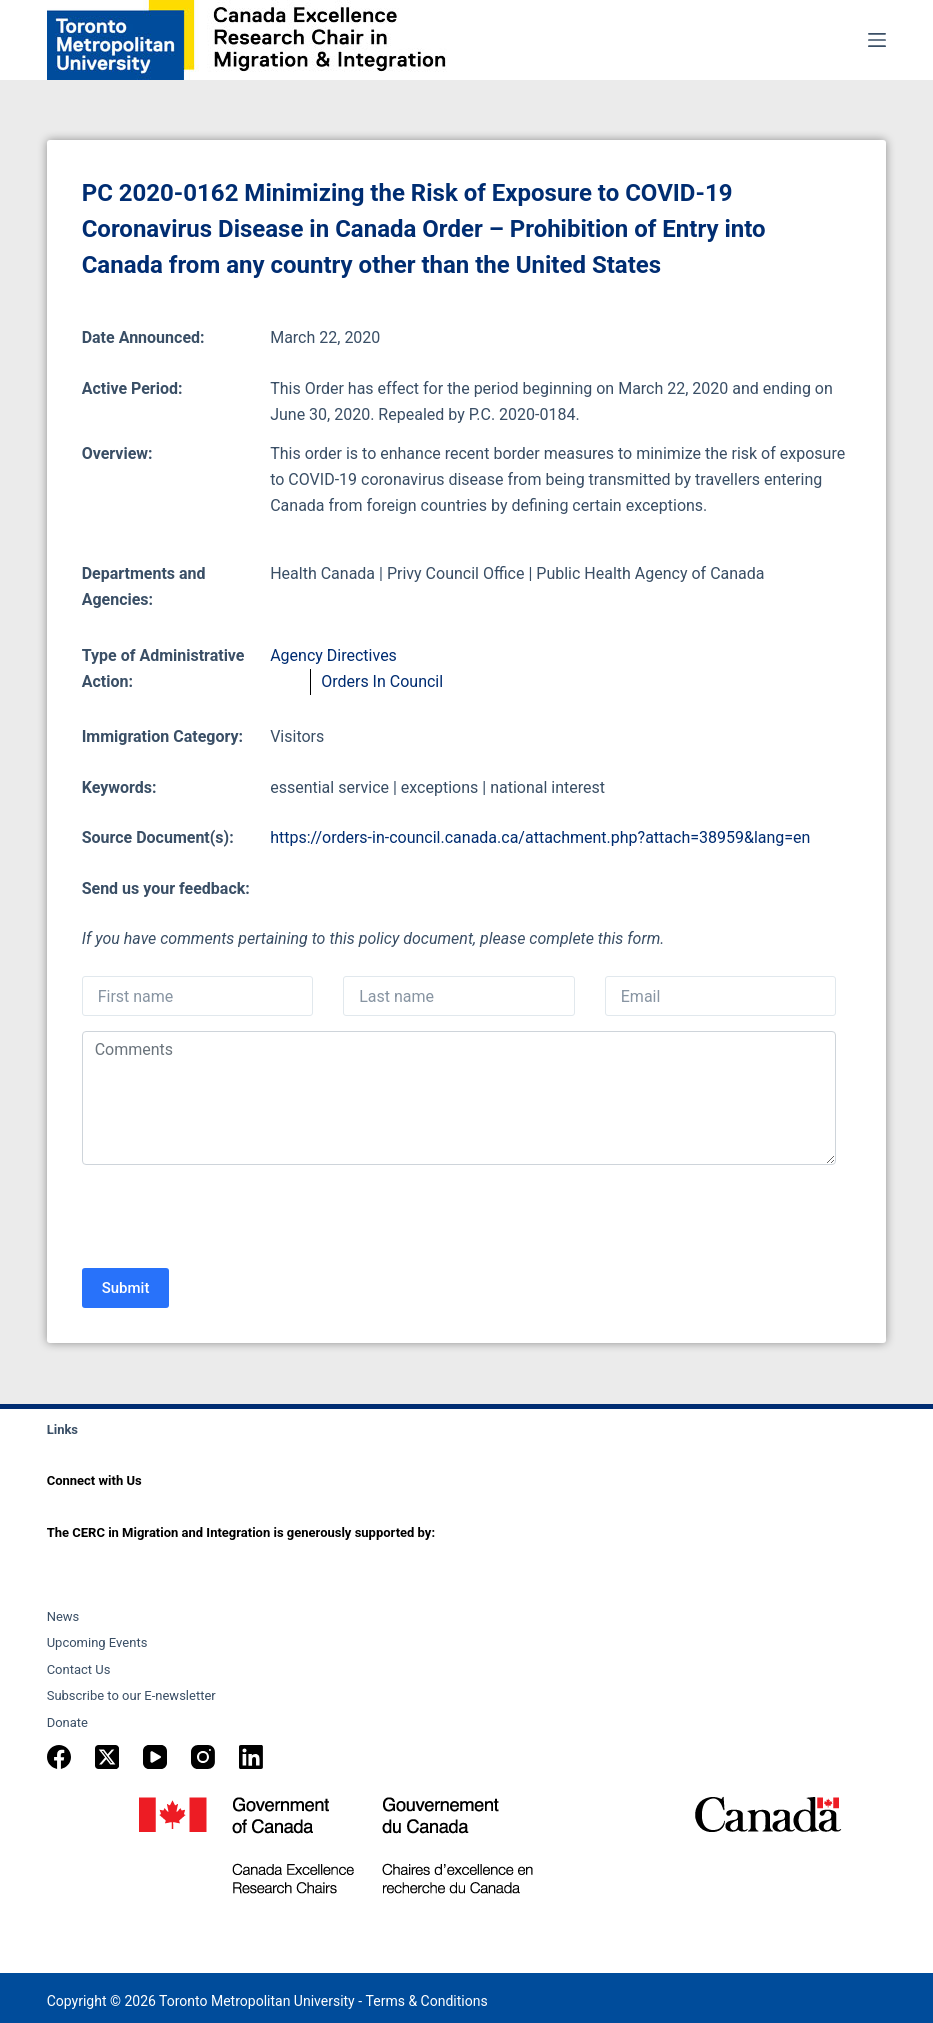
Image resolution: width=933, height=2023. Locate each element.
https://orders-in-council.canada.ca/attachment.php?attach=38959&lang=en (540, 837)
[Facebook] (59, 1757)
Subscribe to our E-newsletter (131, 1695)
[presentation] (234, 1219)
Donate (67, 1722)
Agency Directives (333, 655)
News (63, 1616)
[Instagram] (203, 1757)
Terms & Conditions (427, 2001)
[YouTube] (155, 1757)
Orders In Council (382, 681)
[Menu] (877, 40)
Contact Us (79, 1669)
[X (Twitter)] (107, 1757)
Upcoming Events (97, 1642)
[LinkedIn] (251, 1757)
